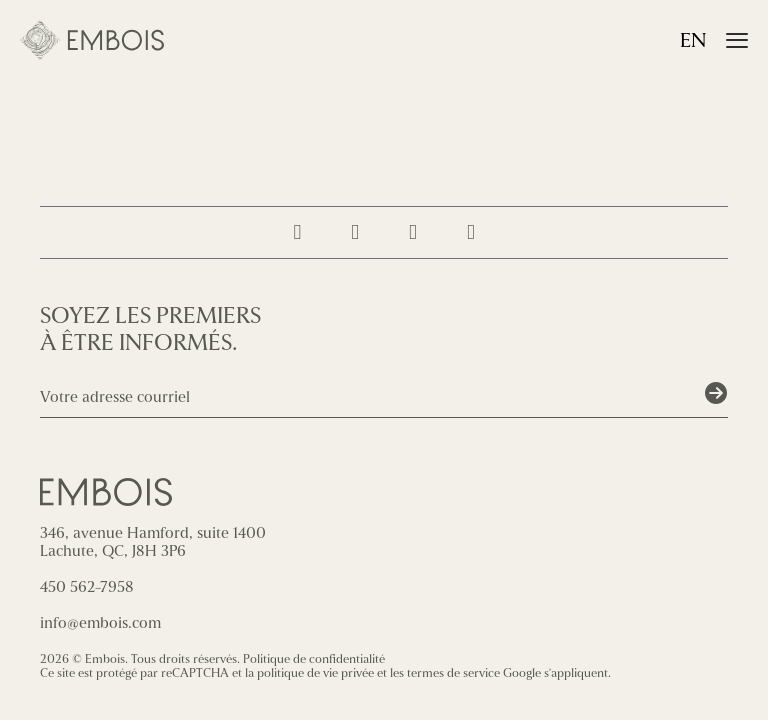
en (693, 40)
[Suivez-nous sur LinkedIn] (413, 232)
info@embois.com (100, 623)
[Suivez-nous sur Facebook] (355, 232)
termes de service (453, 673)
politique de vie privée (315, 673)
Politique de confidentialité (314, 659)
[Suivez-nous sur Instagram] (297, 232)
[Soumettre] (716, 394)
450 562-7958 (87, 587)
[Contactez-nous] (471, 232)
